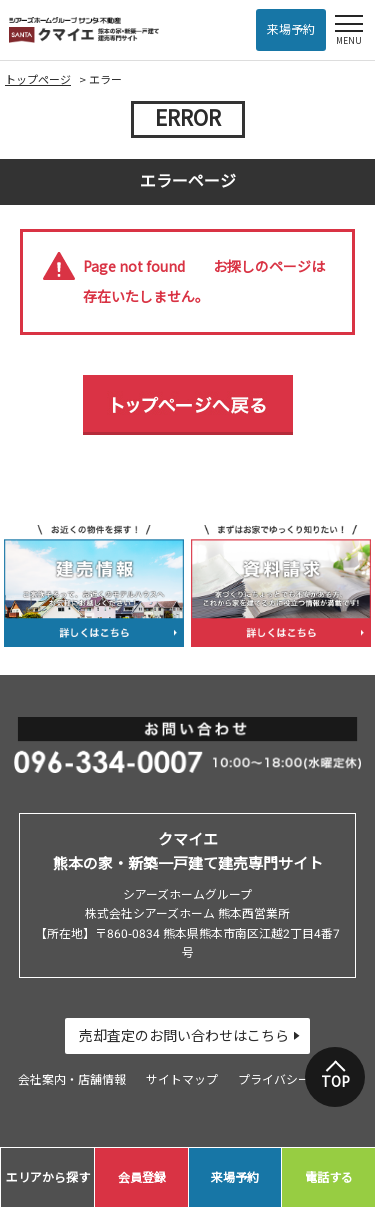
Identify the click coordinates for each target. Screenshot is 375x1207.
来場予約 (291, 30)
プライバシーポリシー (298, 1080)
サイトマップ (182, 1080)
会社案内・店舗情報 (72, 1080)
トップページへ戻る (188, 405)
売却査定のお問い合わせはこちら (184, 1036)
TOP (335, 1082)
